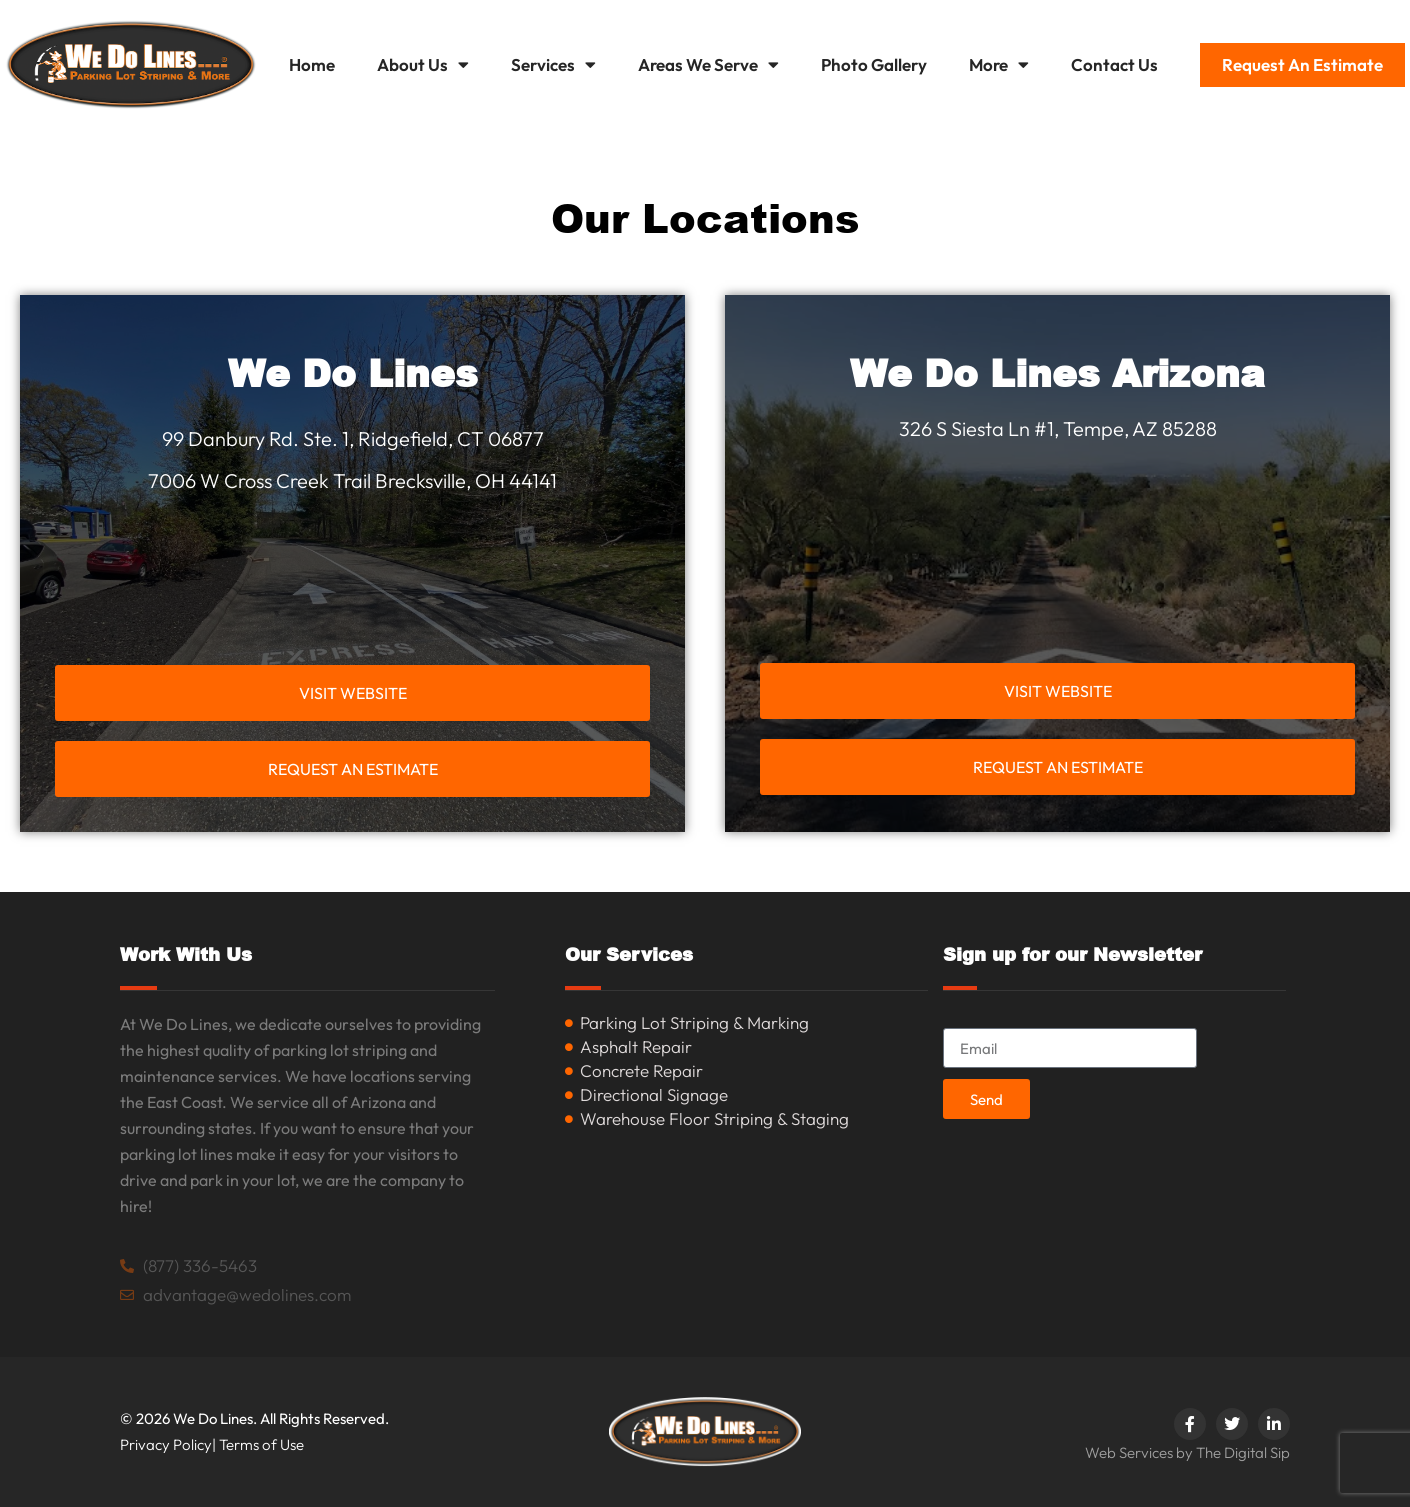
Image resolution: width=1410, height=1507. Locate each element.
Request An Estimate (1302, 64)
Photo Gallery (874, 64)
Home (312, 64)
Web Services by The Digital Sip (1187, 1452)
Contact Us (1114, 64)
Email (964, 1019)
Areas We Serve (708, 64)
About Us (423, 64)
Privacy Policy (166, 1444)
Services (553, 64)
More (999, 64)
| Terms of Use (258, 1444)
